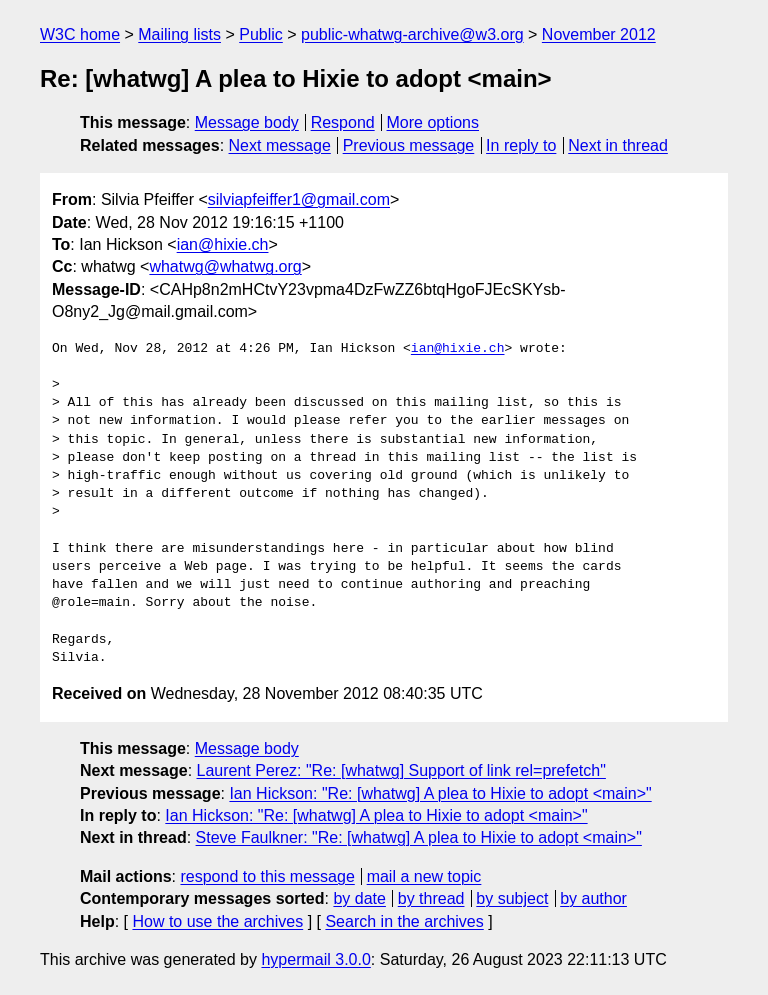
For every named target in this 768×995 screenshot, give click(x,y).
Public (261, 34)
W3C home (80, 34)
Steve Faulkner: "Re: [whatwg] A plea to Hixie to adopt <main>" (419, 837)
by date (359, 898)
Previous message (409, 145)
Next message (280, 145)
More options (433, 122)
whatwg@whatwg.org (225, 266)
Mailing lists (179, 34)
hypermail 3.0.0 (315, 959)
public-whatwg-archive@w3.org (412, 34)
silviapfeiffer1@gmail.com (299, 199)
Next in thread (618, 145)
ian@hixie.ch (223, 244)
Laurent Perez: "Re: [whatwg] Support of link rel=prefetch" (401, 770)
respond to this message (267, 876)
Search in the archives (404, 921)
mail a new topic (424, 876)
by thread (431, 898)
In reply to (521, 145)
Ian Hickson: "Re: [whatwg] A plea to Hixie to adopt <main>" (440, 793)
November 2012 (599, 34)
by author (593, 898)
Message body (247, 122)
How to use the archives (217, 921)
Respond (343, 122)
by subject (512, 898)
